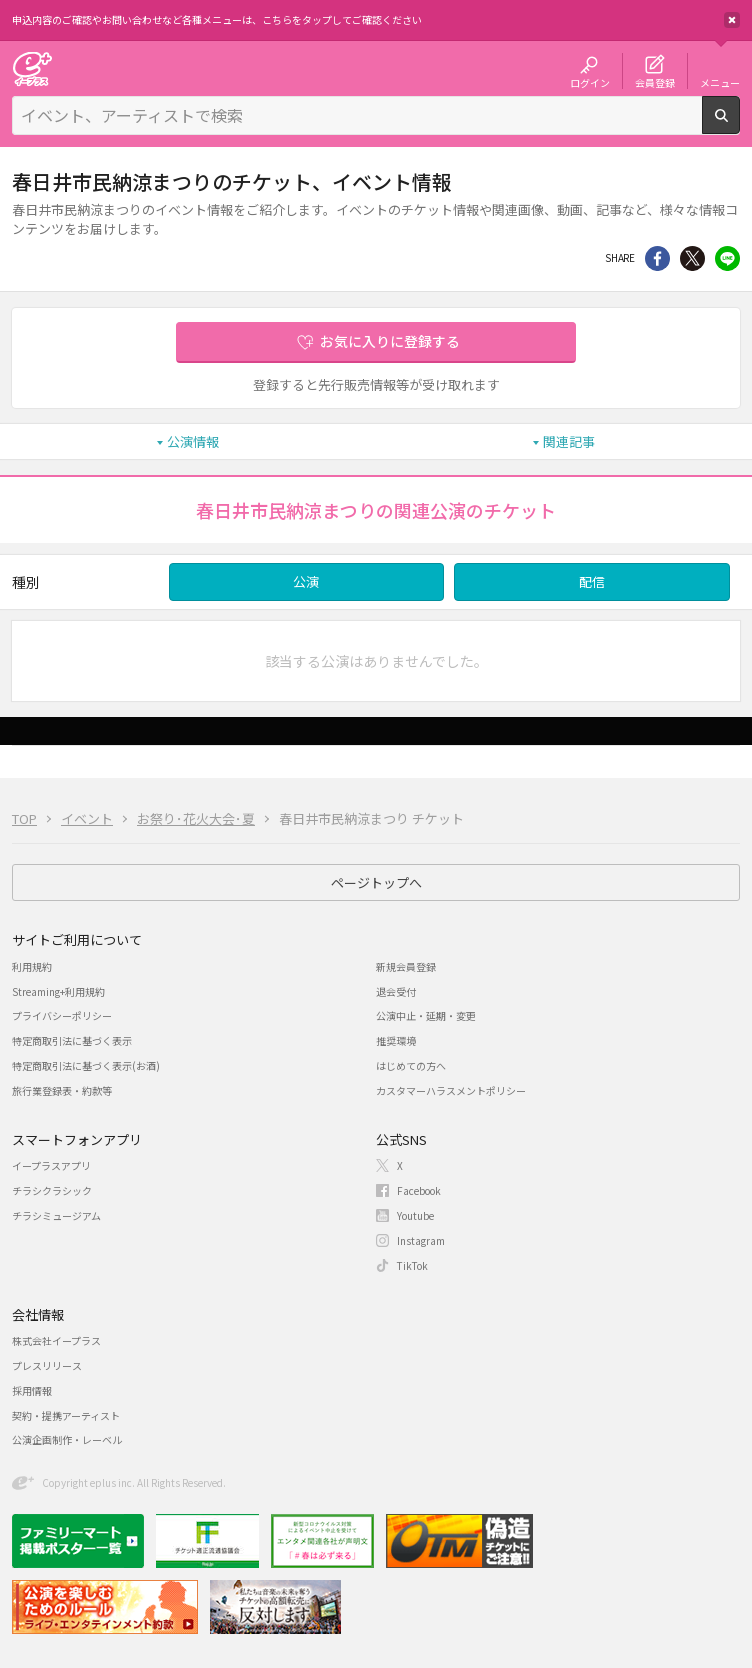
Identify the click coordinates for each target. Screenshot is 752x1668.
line (727, 258)
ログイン (590, 82)
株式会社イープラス (56, 1340)
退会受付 (396, 991)
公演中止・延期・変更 (426, 1015)
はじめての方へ (411, 1065)
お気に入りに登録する (390, 341)
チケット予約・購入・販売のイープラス (32, 68)
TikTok (412, 1265)
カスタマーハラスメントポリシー (451, 1090)
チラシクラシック (52, 1190)
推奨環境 (396, 1040)
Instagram (421, 1240)
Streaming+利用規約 (58, 991)
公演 (306, 581)
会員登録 (655, 82)
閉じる (732, 20)
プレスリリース (47, 1365)
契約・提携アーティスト (66, 1415)
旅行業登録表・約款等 (62, 1090)
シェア (657, 258)
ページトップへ (376, 882)
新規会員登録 (406, 966)
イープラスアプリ (51, 1165)
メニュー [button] (720, 82)
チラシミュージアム (56, 1215)
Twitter (692, 258)
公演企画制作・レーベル (67, 1439)
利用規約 (32, 966)
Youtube (415, 1215)
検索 (739, 126)
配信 (592, 581)
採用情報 (32, 1390)
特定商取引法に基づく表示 (72, 1040)
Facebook (419, 1190)
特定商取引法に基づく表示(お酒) (86, 1065)
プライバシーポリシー (62, 1015)
